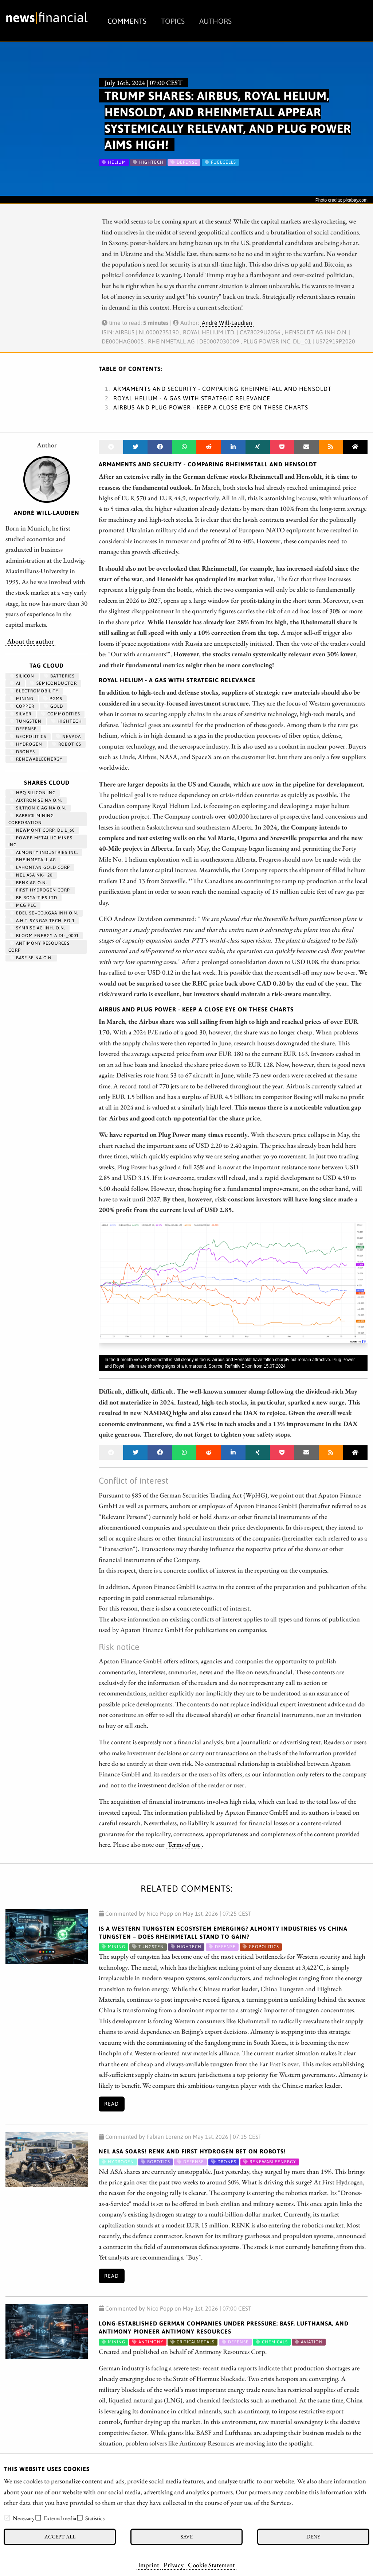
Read (111, 2104)
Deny (313, 2536)
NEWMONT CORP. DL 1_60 (42, 830)
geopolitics (28, 736)
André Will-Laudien (227, 322)
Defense (23, 728)
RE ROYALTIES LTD (33, 897)
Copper (22, 706)
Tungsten (26, 721)
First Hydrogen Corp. (40, 890)
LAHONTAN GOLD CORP (40, 867)
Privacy (174, 2564)
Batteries (59, 676)
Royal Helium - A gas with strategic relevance (191, 398)
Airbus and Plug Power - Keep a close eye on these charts (210, 407)
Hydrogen (26, 744)
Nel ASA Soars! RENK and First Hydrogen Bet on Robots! (192, 2151)
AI (15, 683)
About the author (30, 641)
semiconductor (53, 683)
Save (187, 2536)
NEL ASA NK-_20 (31, 875)
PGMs (52, 698)
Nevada (68, 736)
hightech (66, 721)
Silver (20, 713)
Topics (173, 21)
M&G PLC (23, 905)
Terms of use (184, 1844)
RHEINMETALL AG (33, 859)
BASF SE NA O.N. (31, 957)
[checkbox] (7, 2517)
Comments (126, 21)
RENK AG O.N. (28, 882)
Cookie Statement (211, 2564)
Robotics (66, 744)
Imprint (148, 2564)
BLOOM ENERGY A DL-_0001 (44, 935)
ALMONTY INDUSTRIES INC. (44, 852)
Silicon (22, 676)
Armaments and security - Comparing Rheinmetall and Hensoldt (222, 388)
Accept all (59, 2536)
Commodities (60, 713)
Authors (215, 21)
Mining (22, 698)
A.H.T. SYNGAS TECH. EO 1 (42, 920)
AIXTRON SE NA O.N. (36, 800)
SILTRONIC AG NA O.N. (38, 808)
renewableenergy (36, 759)
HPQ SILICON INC (32, 792)
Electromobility (34, 690)
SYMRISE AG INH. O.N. (37, 927)
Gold (53, 706)
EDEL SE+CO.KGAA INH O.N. (44, 913)
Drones (22, 751)
